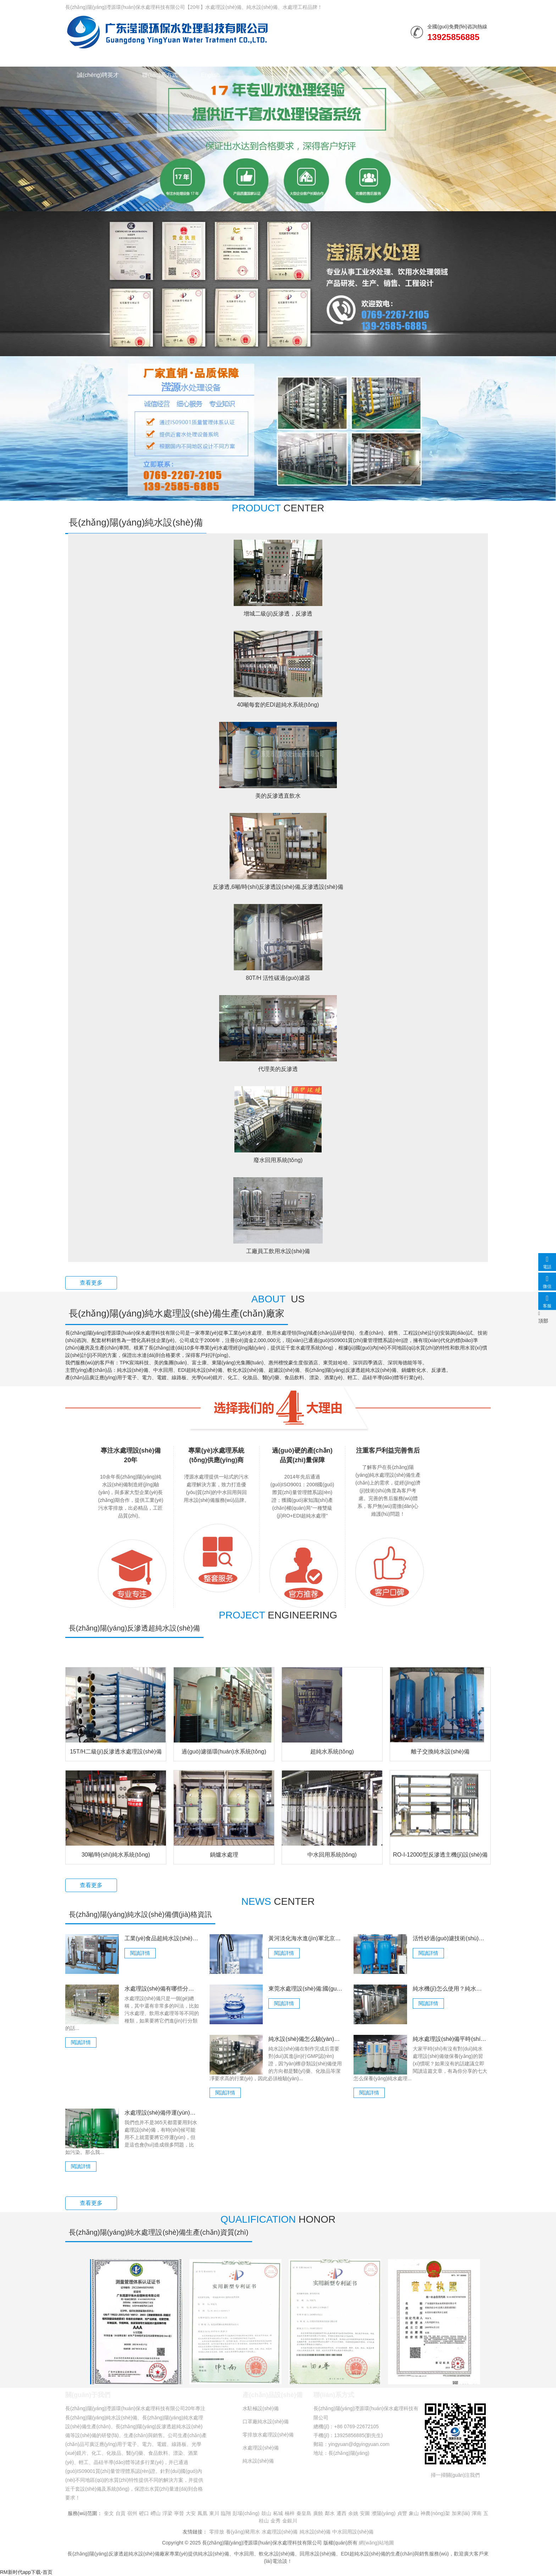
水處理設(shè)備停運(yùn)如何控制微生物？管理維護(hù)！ (161, 2113)
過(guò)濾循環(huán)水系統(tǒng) (224, 1752)
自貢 (121, 2513)
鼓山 (266, 2513)
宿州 (132, 2513)
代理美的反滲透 (278, 1069)
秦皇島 (303, 2513)
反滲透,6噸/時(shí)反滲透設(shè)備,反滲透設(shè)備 (278, 887)
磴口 (144, 2513)
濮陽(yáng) (384, 2513)
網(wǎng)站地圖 (376, 2543)
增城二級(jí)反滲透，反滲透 (278, 614)
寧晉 (179, 2513)
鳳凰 (202, 2513)
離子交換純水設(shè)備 (440, 1752)
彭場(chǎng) (246, 2513)
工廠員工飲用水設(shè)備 (278, 1251)
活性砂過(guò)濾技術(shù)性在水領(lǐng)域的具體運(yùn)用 (450, 1938)
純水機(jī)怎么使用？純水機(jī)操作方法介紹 (450, 1989)
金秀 (275, 2521)
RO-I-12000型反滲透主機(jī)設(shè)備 (440, 1855)
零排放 (216, 2532)
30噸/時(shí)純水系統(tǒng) (116, 1855)
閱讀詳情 (140, 1953)
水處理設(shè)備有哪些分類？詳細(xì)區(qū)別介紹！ (161, 1989)
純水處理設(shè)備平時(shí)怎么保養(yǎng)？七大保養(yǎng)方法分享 (450, 2039)
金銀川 (289, 2521)
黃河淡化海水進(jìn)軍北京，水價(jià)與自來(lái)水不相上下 (305, 1938)
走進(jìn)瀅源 (406, 58)
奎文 (109, 2513)
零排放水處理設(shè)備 (268, 2434)
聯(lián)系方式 (160, 75)
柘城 (278, 2513)
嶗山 (156, 2513)
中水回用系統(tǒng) (332, 1855)
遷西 (341, 2513)
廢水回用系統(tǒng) (278, 1160)
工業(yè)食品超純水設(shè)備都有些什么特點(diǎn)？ (161, 1938)
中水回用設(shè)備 (352, 2532)
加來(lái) (461, 2513)
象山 (414, 2513)
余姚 (353, 2513)
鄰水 (330, 2513)
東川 (214, 2513)
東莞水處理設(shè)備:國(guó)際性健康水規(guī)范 (305, 1989)
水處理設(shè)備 (170, 58)
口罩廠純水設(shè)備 (266, 2421)
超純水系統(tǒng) (332, 1752)
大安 (191, 2513)
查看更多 (91, 1283)
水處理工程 (229, 58)
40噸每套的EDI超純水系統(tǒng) (278, 705)
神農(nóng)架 (435, 2513)
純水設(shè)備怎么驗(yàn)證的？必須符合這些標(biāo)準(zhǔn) (305, 2039)
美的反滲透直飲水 (278, 796)
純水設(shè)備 (167, 32)
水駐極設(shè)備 (261, 2408)
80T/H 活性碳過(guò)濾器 (278, 978)
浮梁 (167, 2513)
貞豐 (402, 2513)
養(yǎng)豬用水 (243, 2532)
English (210, 75)
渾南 (477, 2513)
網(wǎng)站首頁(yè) (102, 58)
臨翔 (226, 2513)
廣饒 (318, 2513)
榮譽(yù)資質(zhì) (345, 58)
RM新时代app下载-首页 (26, 2572)
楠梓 (290, 2513)
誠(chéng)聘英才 (98, 75)
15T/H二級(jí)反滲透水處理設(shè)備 (116, 1752)
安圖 (365, 2513)
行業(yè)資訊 (283, 58)
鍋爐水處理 (224, 1855)
